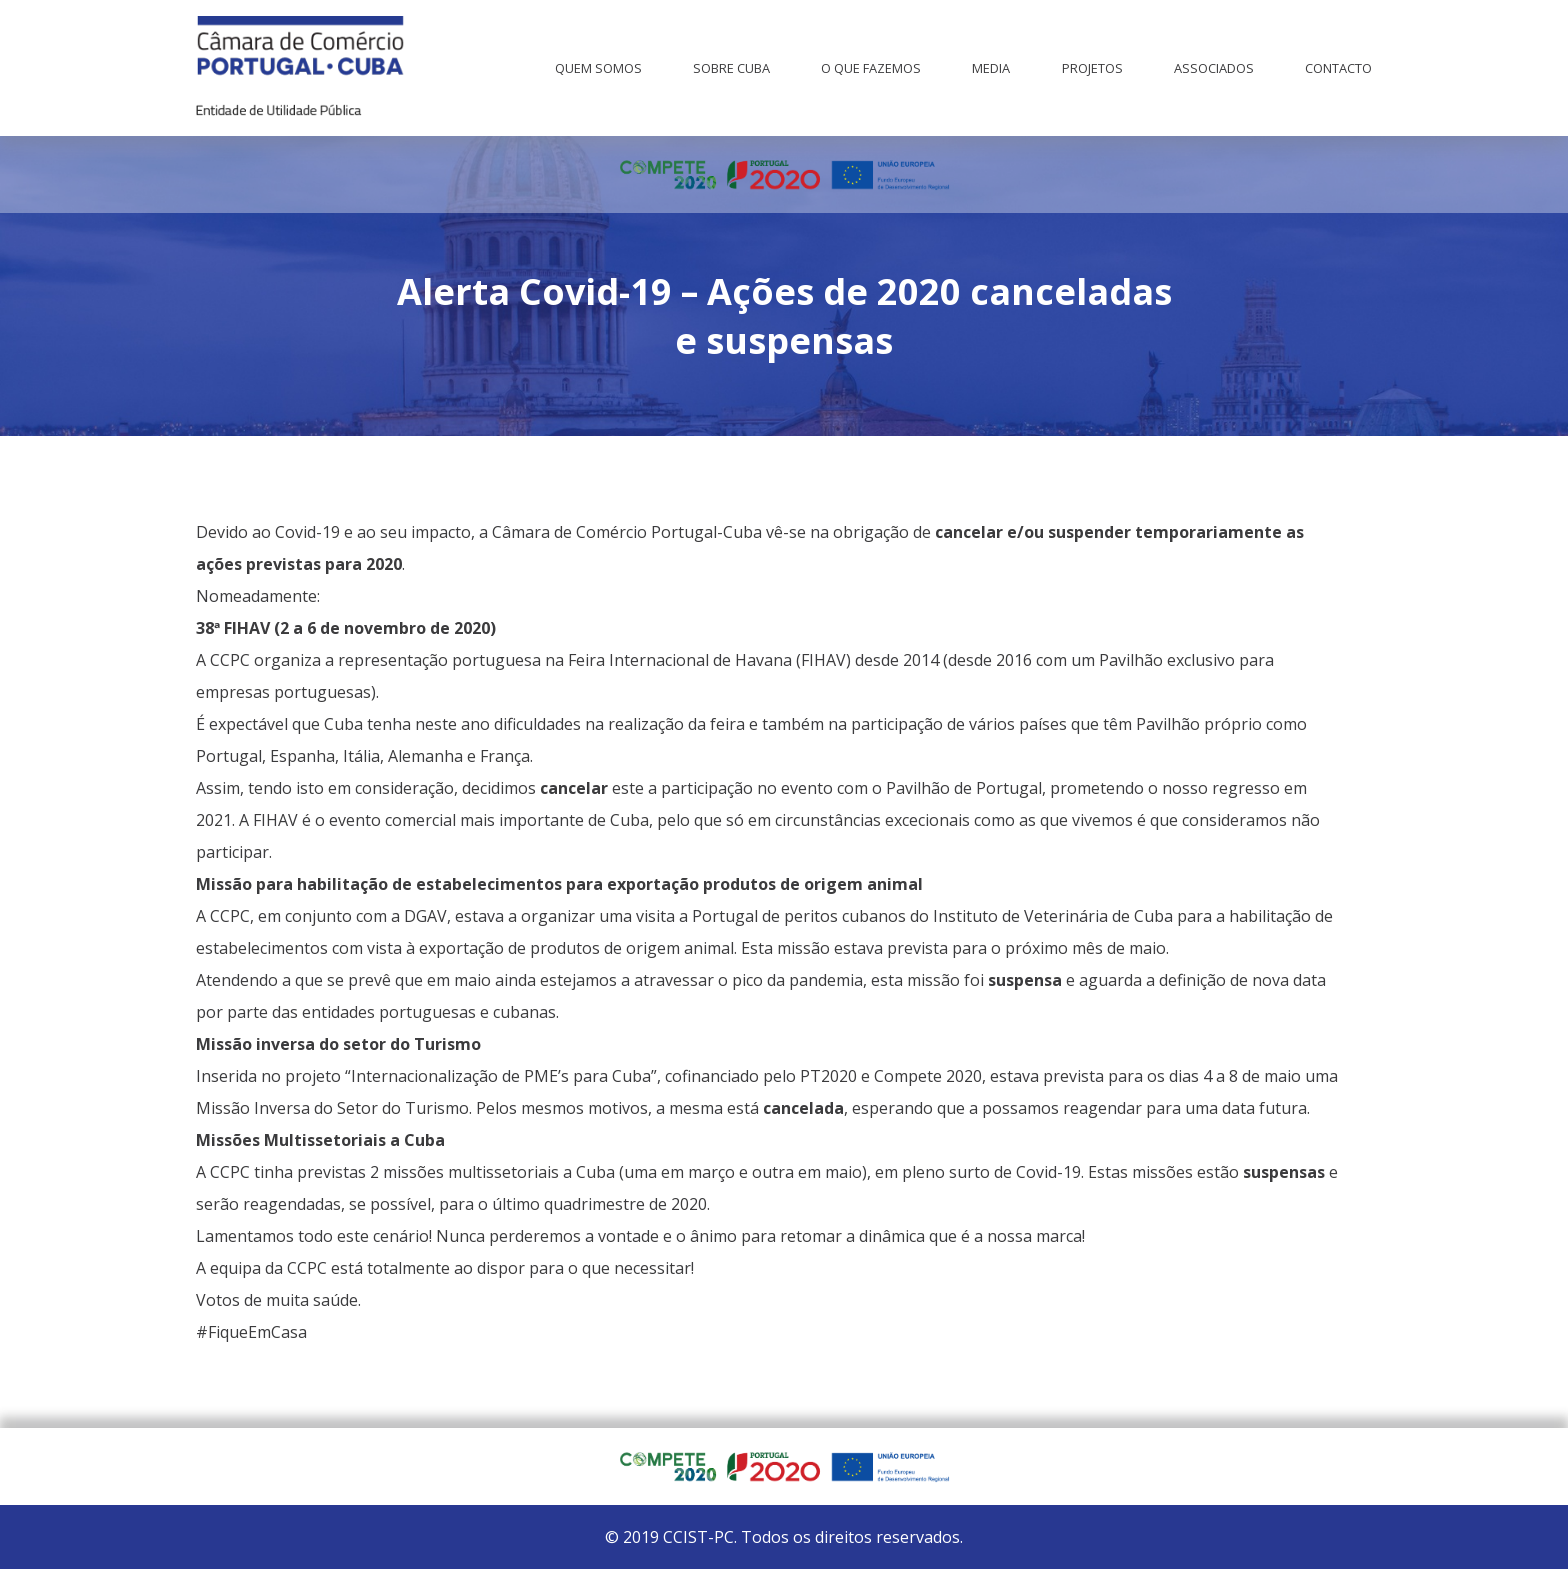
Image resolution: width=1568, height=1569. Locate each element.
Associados (1214, 68)
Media (991, 68)
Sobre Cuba (731, 68)
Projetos (1092, 68)
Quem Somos (598, 68)
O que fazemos (871, 68)
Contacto (1338, 68)
